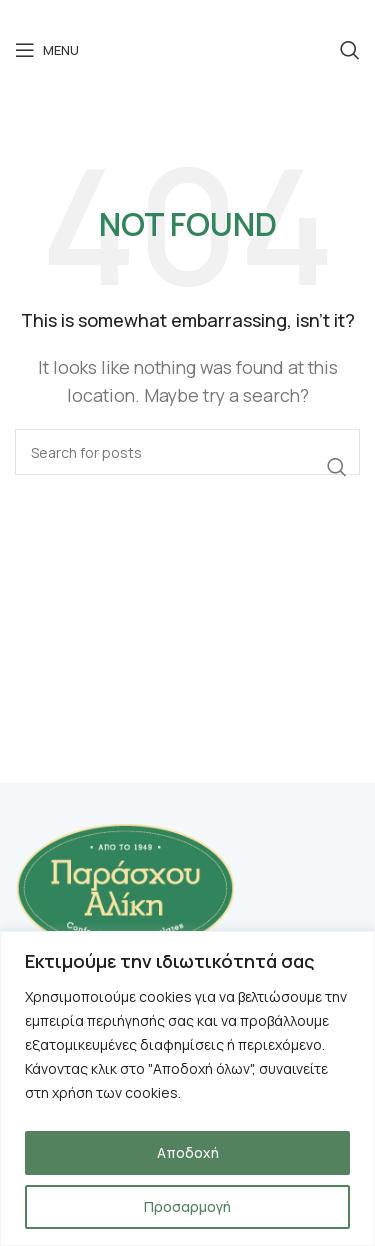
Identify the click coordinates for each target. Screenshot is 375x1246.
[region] (187, 1088)
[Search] (350, 50)
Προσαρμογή (187, 1206)
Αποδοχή (188, 1152)
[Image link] (125, 886)
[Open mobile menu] (47, 50)
